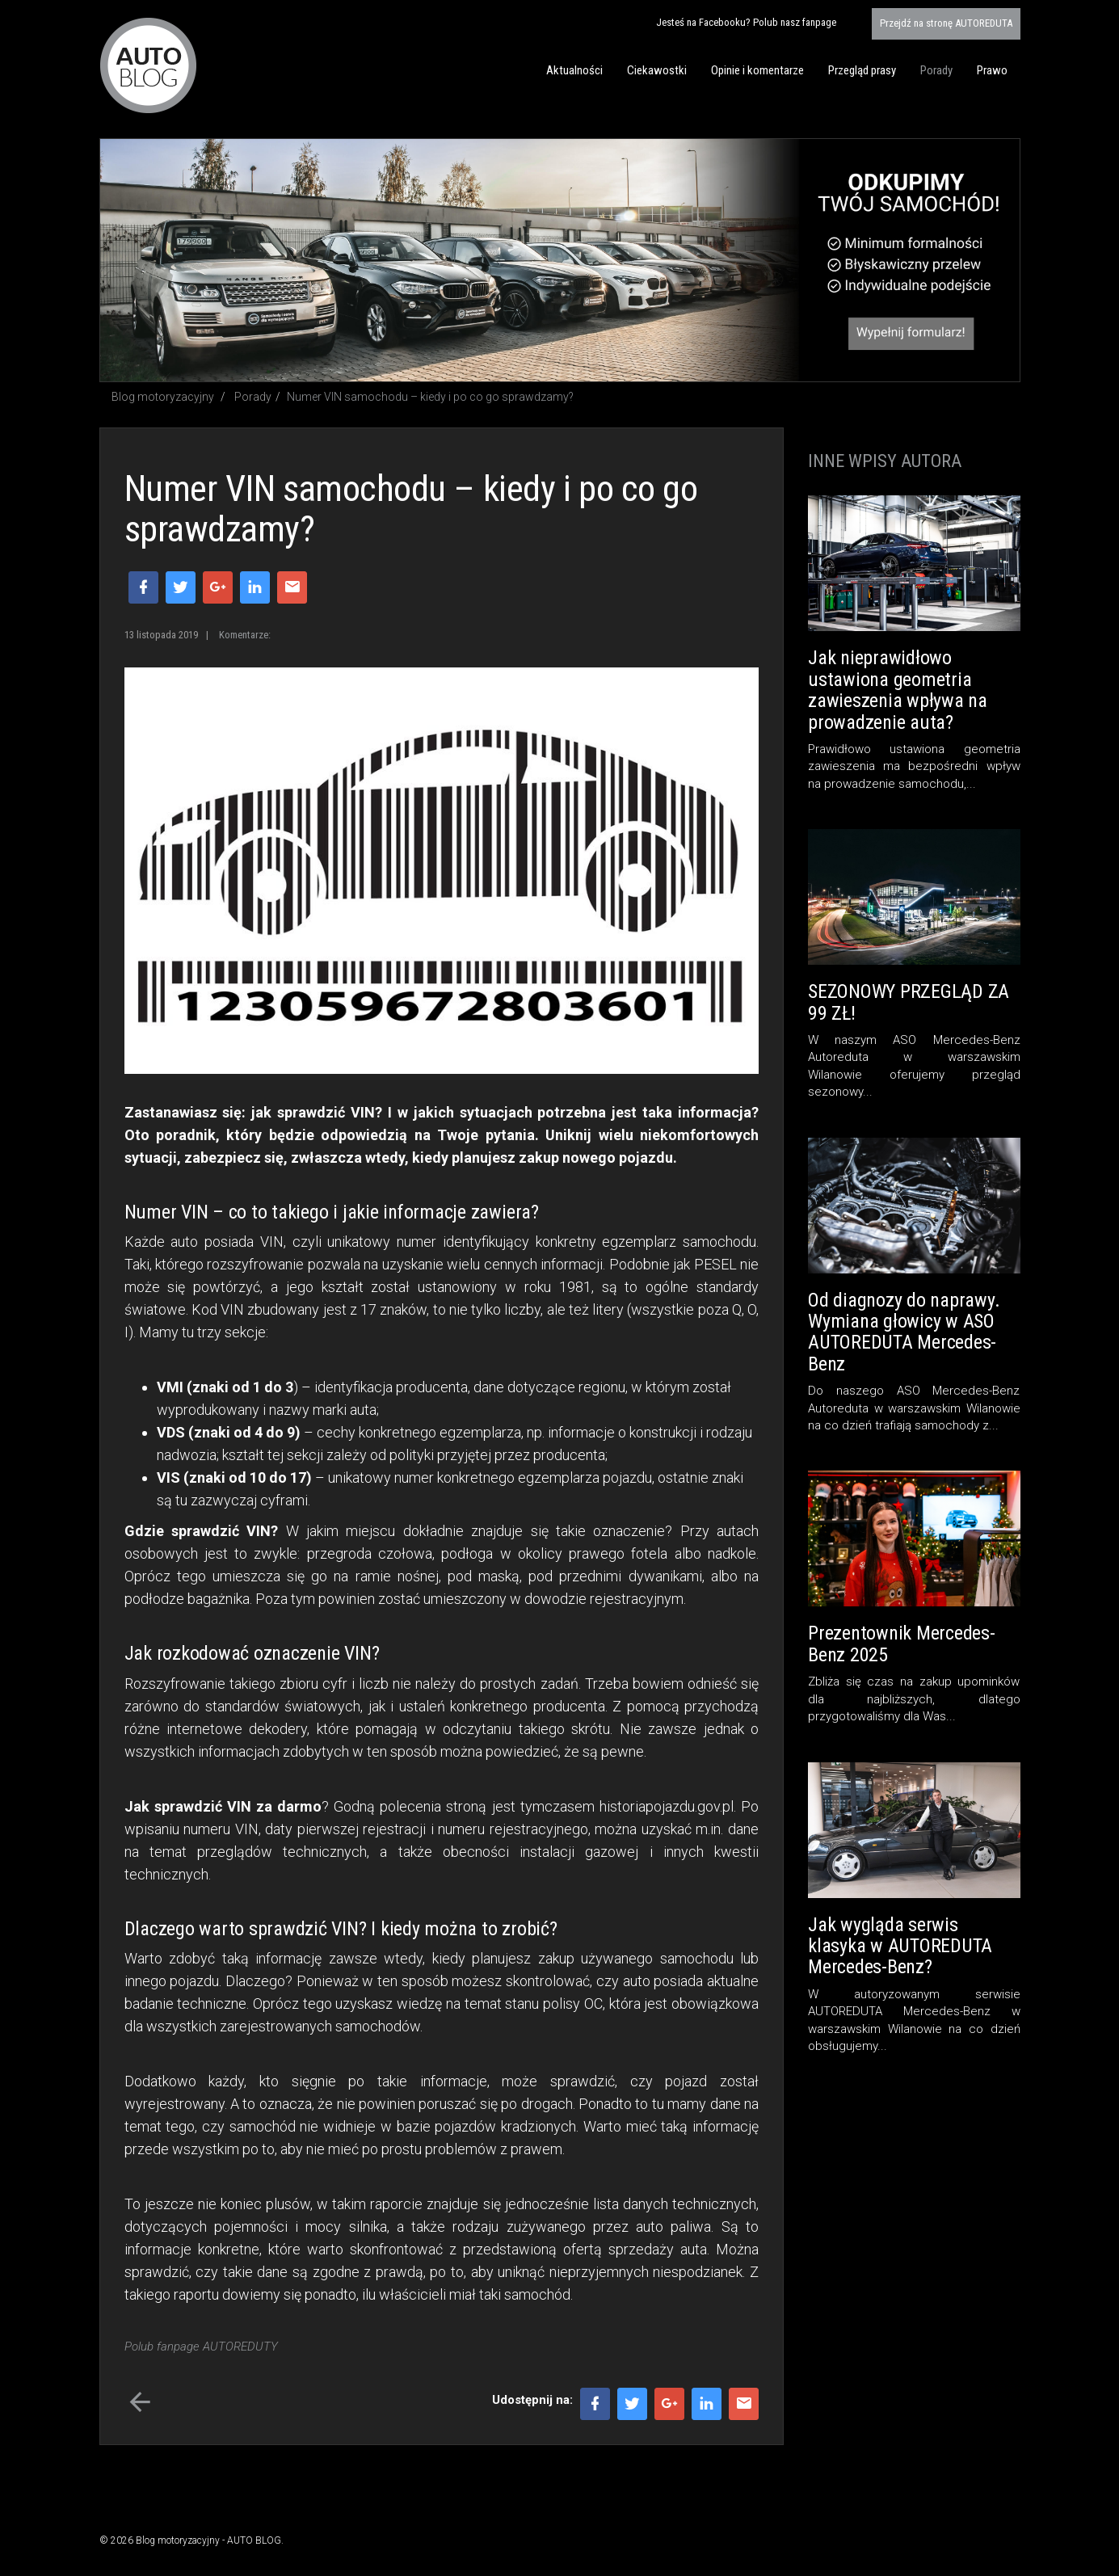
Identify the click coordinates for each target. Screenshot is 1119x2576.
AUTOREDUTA (946, 23)
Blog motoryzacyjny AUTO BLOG (148, 65)
